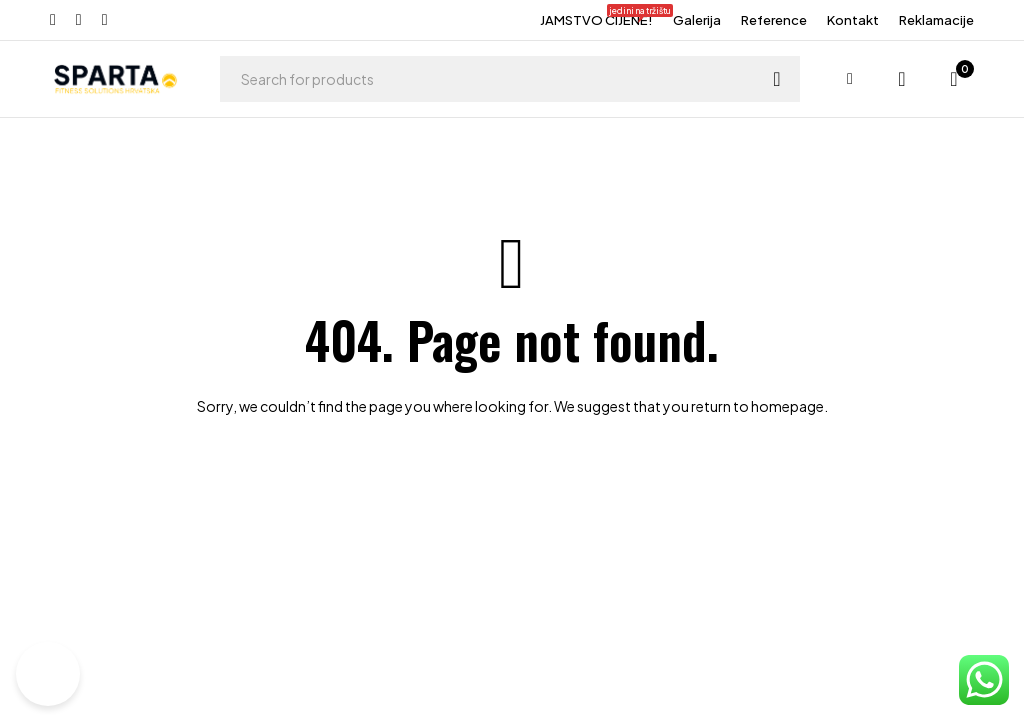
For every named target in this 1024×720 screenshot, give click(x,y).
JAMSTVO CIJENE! (596, 18)
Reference (774, 20)
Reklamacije (936, 20)
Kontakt (853, 20)
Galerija (697, 20)
